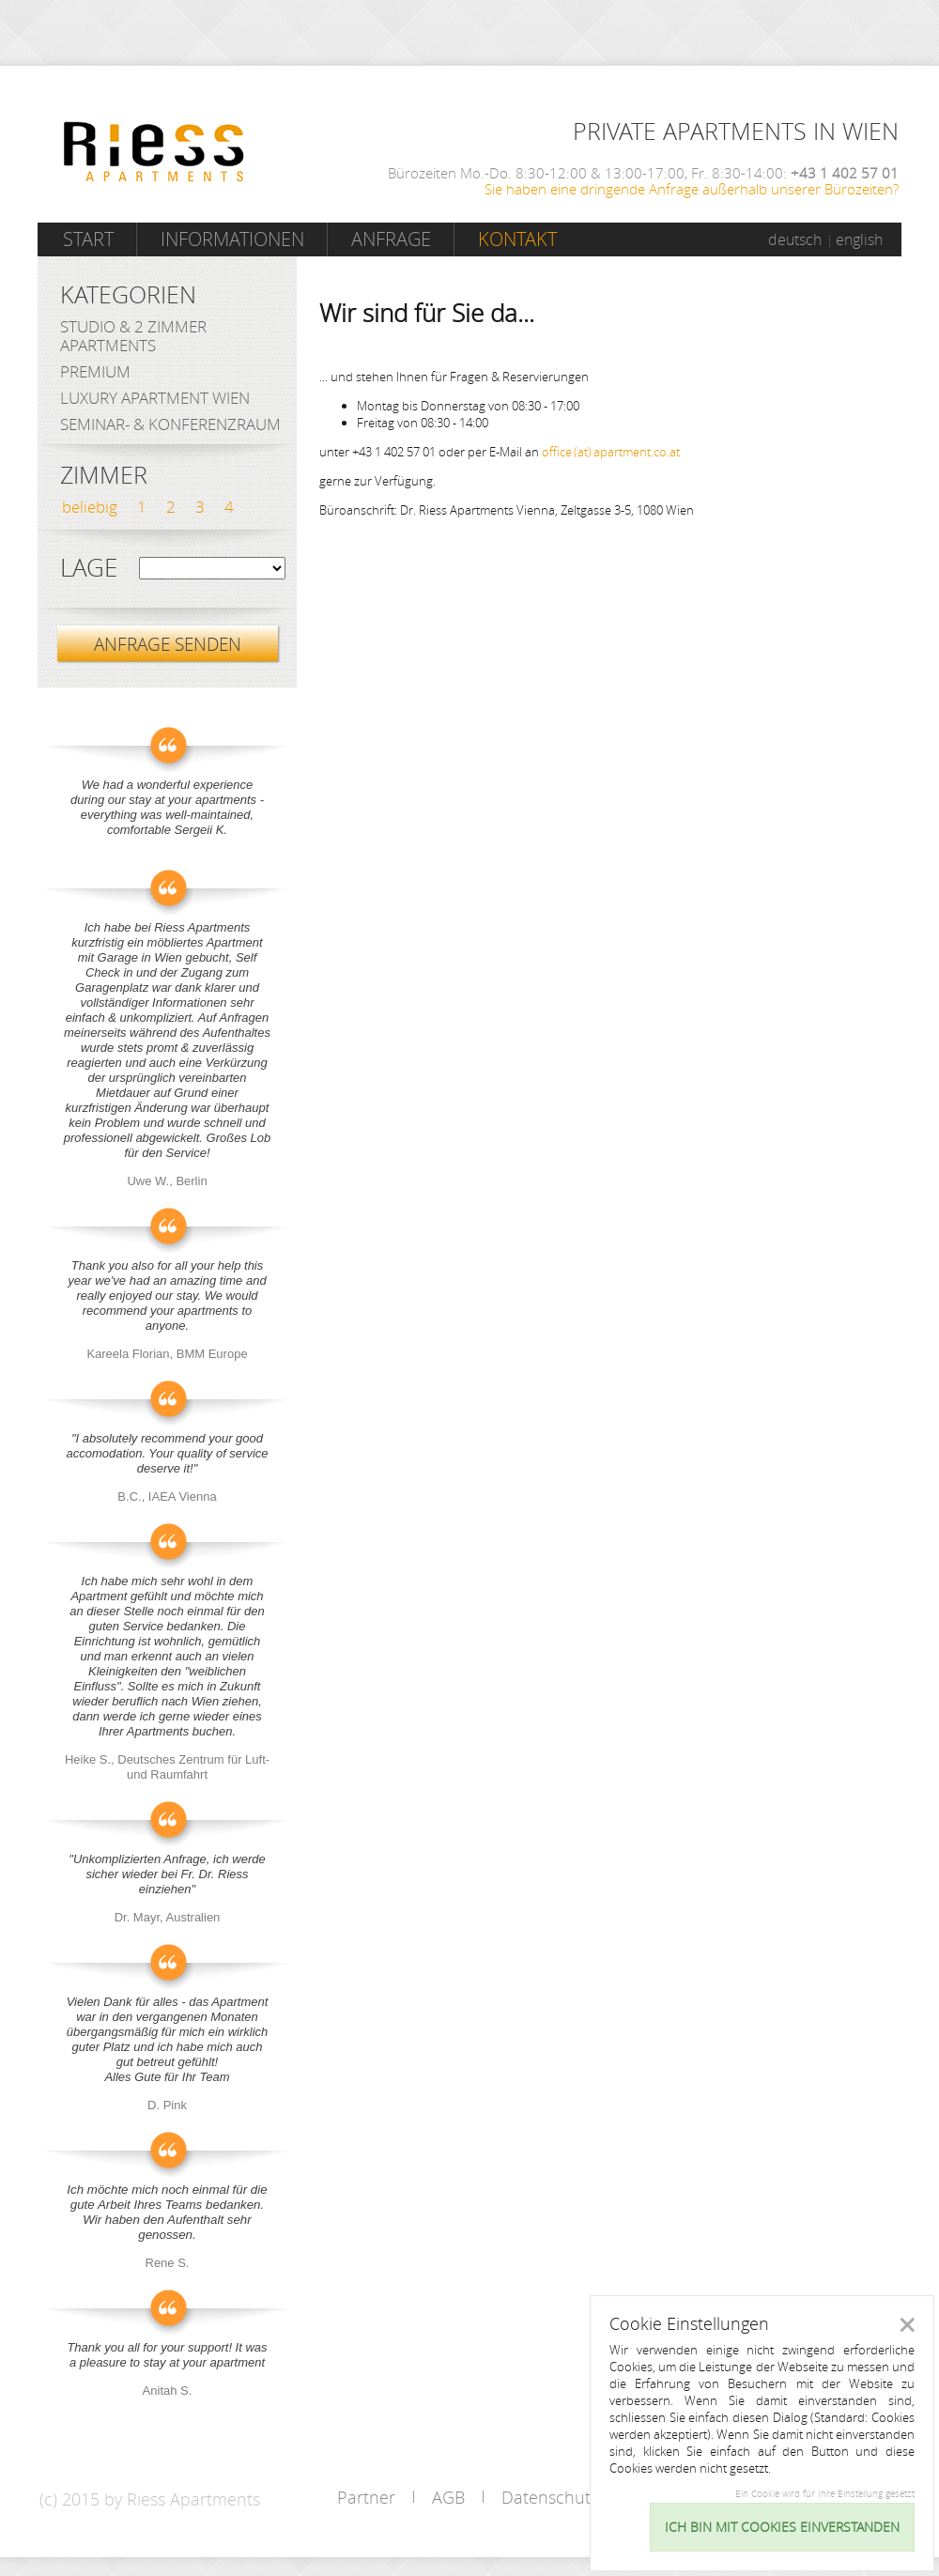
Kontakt (517, 239)
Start (88, 239)
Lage (88, 568)
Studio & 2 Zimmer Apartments (133, 336)
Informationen (232, 239)
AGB (448, 2497)
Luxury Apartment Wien (155, 398)
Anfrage (391, 239)
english (859, 239)
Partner (366, 2497)
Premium (95, 371)
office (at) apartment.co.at (611, 451)
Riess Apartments (154, 151)
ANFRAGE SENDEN (167, 644)
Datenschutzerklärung (586, 2497)
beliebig (89, 506)
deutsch (795, 239)
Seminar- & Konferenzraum (170, 424)
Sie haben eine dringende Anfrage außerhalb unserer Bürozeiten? (692, 188)
